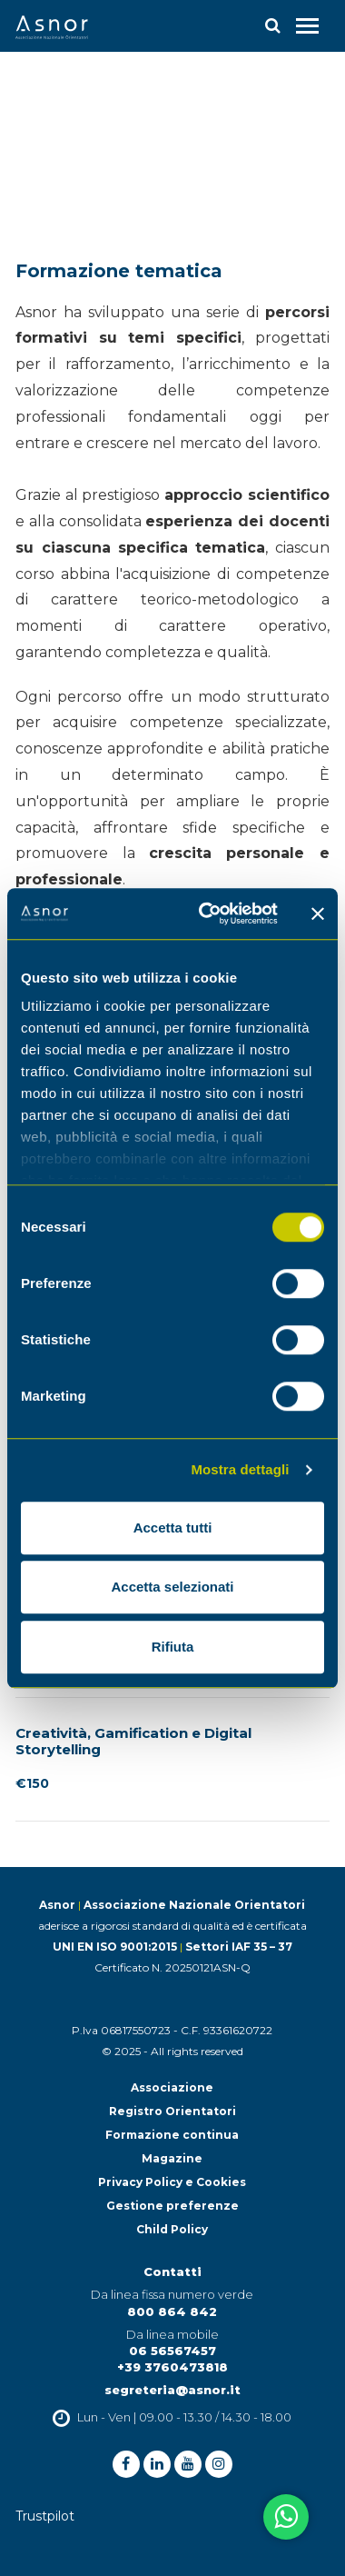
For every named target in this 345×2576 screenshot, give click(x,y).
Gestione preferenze (172, 2205)
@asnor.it (208, 2389)
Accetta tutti (172, 1527)
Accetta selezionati (172, 1586)
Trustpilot (44, 2516)
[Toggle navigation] (307, 26)
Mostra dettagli (240, 1469)
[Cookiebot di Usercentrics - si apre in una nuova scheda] (207, 913)
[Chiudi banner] (317, 913)
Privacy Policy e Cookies (172, 2182)
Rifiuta (173, 1646)
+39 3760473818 (172, 2367)
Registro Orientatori (172, 2111)
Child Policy (172, 2229)
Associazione (172, 2087)
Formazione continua (172, 2135)
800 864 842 (172, 2311)
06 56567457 (172, 2350)
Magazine (172, 2158)
